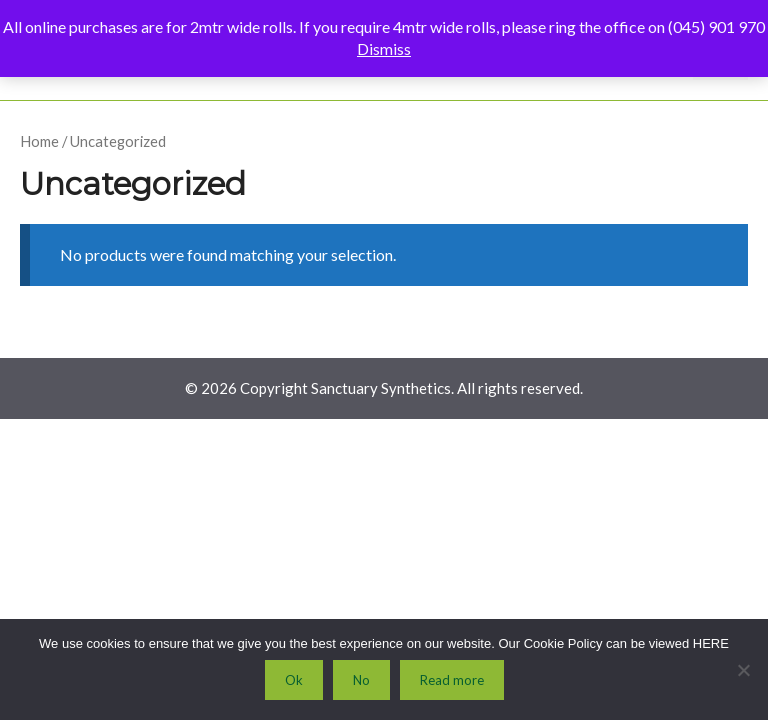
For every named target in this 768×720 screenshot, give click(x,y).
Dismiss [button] (384, 48)
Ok (294, 680)
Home (39, 141)
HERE (711, 643)
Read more (452, 680)
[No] (743, 670)
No (361, 680)
